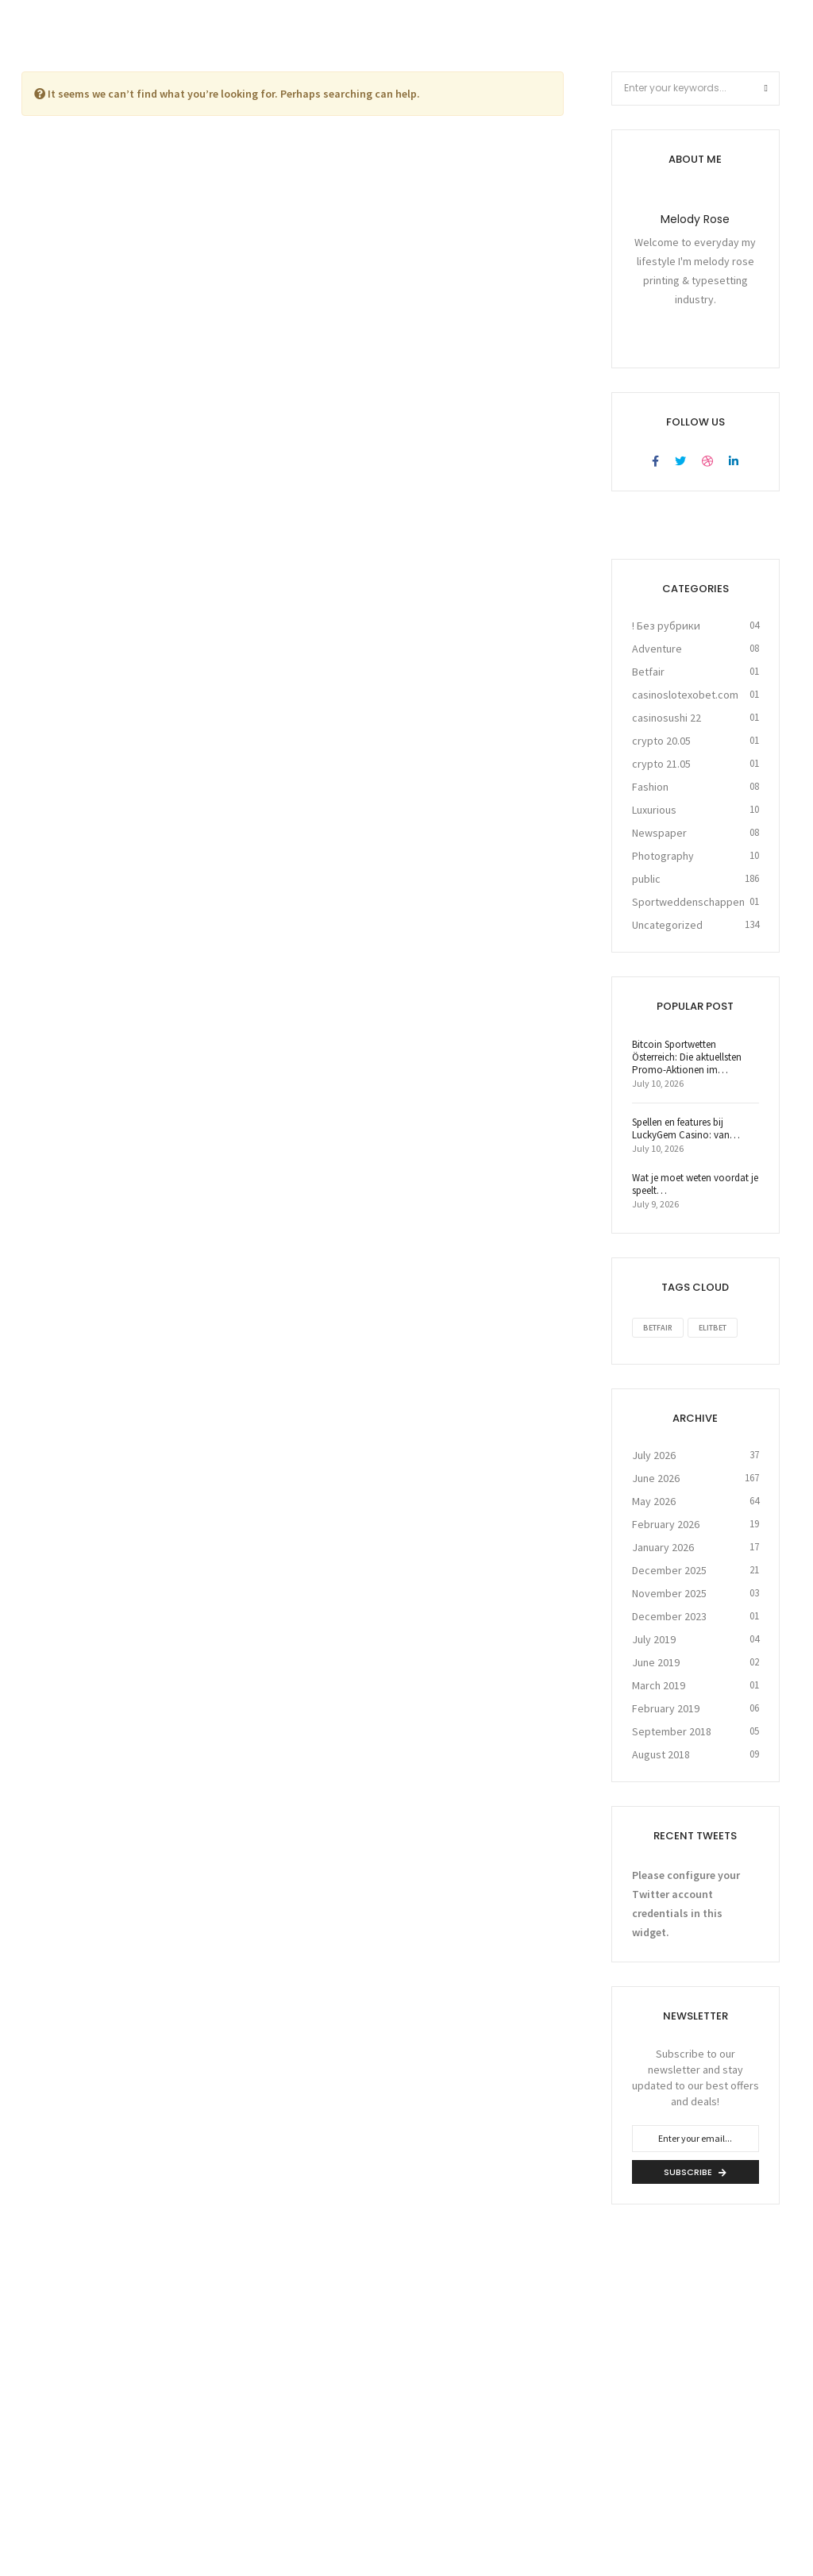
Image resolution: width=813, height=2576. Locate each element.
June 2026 (656, 1477)
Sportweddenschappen (688, 901)
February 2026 (665, 1523)
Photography (663, 855)
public (646, 878)
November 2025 (669, 1592)
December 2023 (669, 1615)
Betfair (648, 671)
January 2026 (663, 1546)
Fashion (650, 786)
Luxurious (654, 809)
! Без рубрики (666, 625)
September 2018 (671, 1730)
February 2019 (665, 1707)
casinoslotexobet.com (685, 694)
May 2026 (654, 1500)
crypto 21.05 (661, 763)
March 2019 (658, 1684)
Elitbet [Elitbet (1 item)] (712, 1327)
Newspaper (659, 832)
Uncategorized (667, 924)
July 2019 (654, 1638)
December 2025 (669, 1569)
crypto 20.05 (661, 740)
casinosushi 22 (666, 717)
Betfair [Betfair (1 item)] (657, 1327)
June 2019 (656, 1661)
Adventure (657, 648)
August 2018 (661, 1753)
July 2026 (654, 1454)
